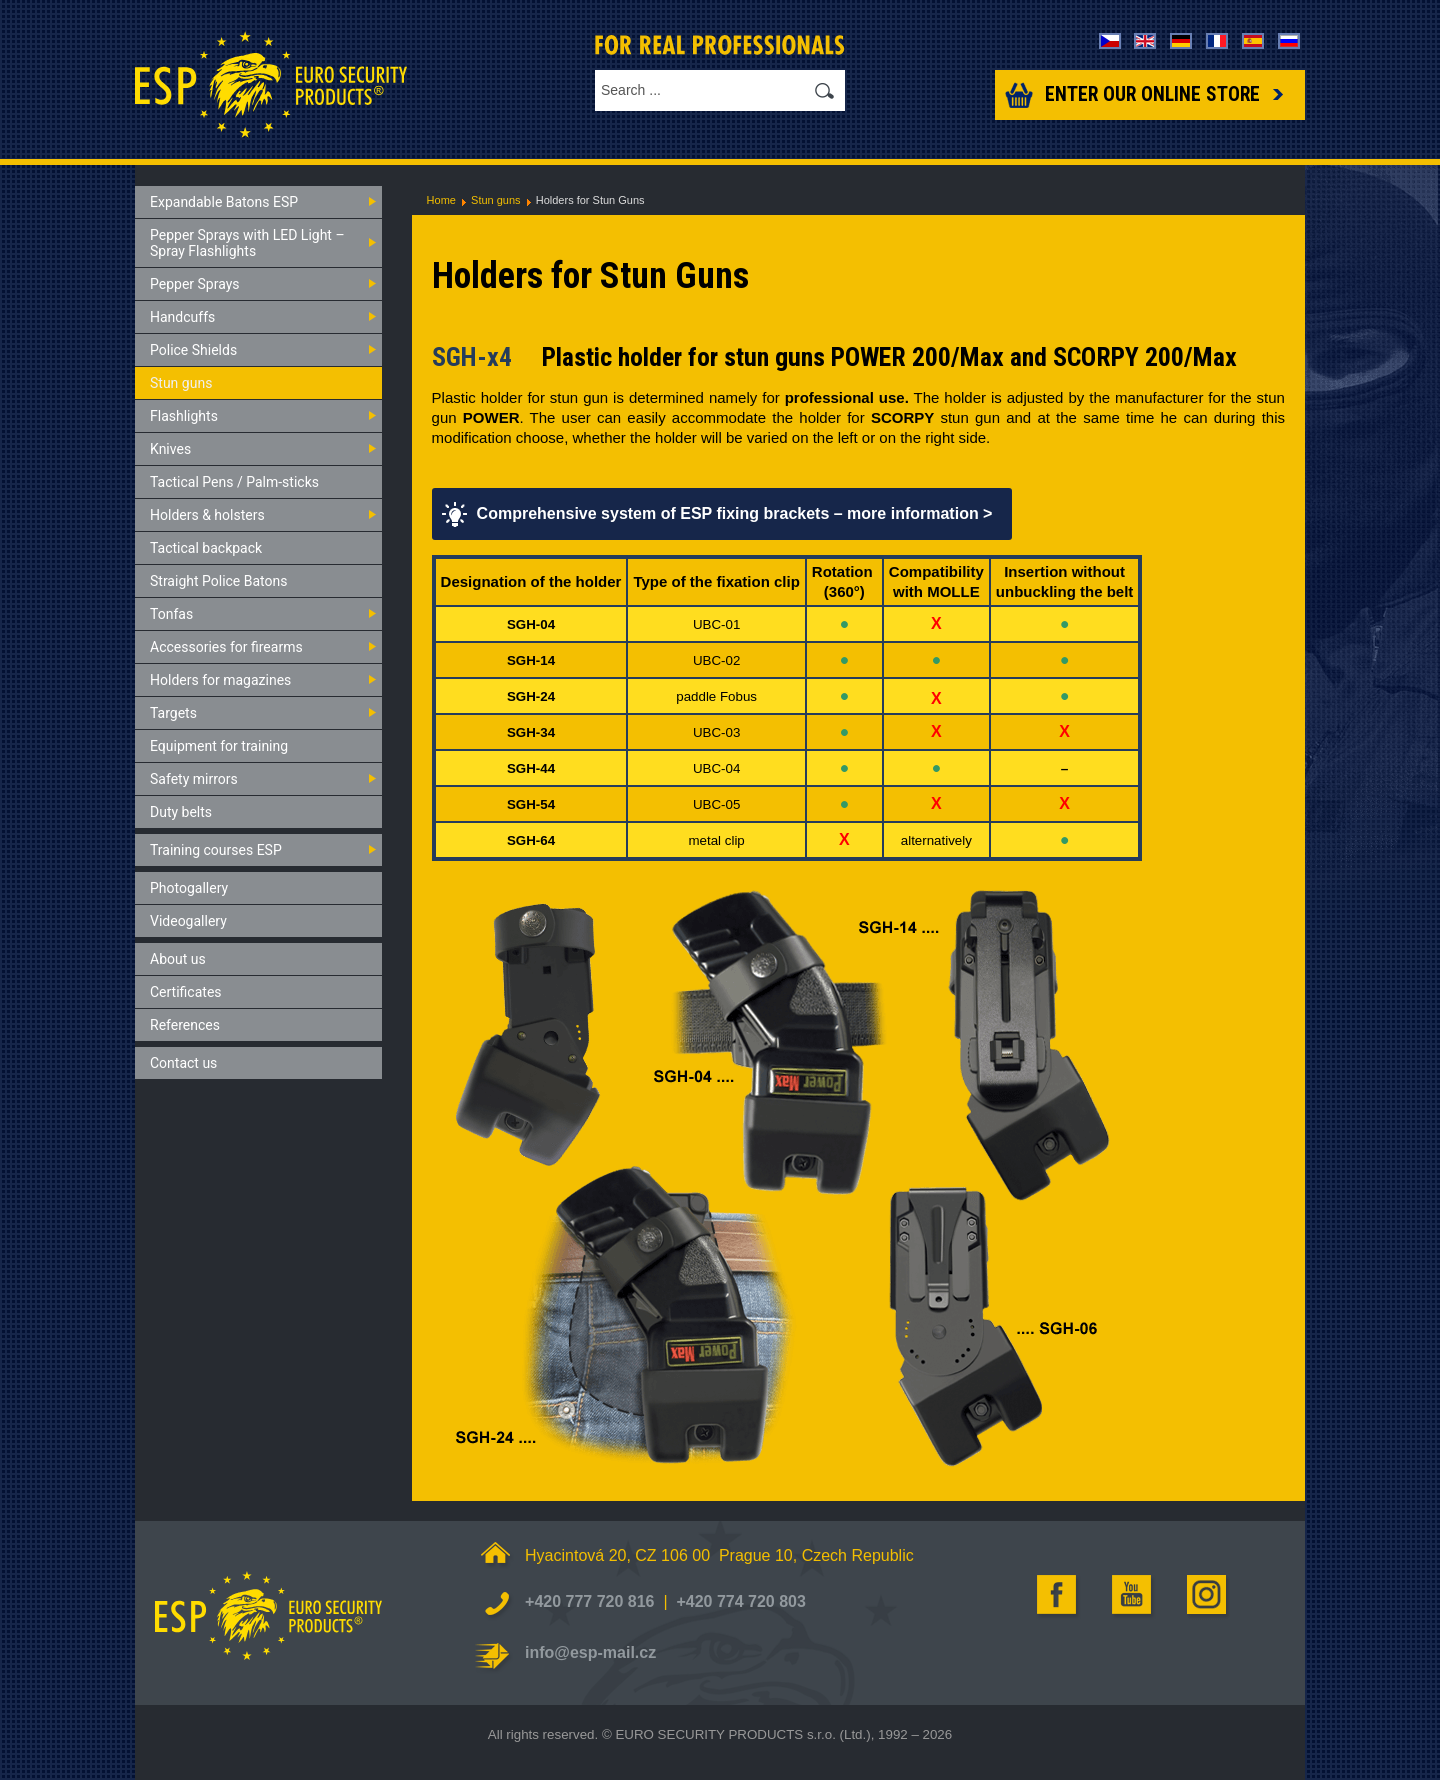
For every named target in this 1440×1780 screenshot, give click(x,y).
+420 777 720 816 (589, 1601)
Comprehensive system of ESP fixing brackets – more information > (735, 513)
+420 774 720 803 (740, 1601)
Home (441, 200)
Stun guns (496, 200)
